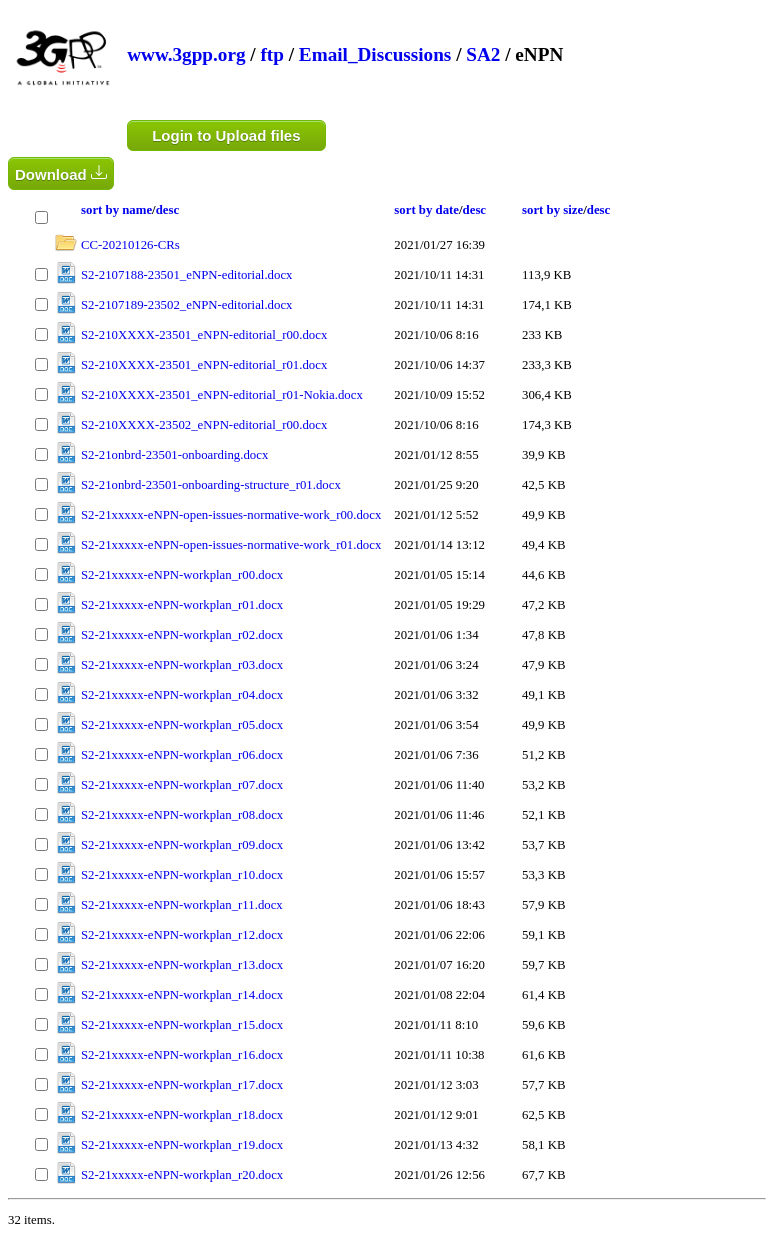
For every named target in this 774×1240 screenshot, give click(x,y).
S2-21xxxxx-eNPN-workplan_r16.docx (182, 1055)
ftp (271, 54)
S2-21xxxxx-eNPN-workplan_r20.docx (182, 1175)
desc (167, 210)
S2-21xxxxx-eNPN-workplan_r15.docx (182, 1025)
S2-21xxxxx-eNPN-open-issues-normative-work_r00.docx (231, 515)
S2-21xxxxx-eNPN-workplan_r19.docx (182, 1145)
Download (61, 173)
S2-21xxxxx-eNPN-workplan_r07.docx (182, 785)
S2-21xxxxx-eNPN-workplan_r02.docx (182, 635)
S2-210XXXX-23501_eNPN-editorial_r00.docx (204, 335)
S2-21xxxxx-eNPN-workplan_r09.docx (182, 845)
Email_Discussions (375, 54)
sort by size (552, 210)
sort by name (116, 210)
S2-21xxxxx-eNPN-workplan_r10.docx (182, 875)
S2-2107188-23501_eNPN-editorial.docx (186, 275)
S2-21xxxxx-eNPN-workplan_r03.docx (182, 665)
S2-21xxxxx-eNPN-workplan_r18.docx (182, 1115)
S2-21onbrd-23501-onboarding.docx (174, 455)
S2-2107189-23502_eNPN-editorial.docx (186, 305)
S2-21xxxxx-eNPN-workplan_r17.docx (182, 1085)
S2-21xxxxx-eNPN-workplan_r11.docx (182, 905)
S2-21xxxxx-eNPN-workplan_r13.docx (182, 965)
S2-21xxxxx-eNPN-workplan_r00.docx (182, 575)
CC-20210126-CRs (130, 245)
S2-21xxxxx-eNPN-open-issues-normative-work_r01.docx (231, 545)
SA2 (483, 54)
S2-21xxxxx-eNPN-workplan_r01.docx (182, 605)
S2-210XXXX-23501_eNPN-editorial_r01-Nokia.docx (222, 395)
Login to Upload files (226, 135)
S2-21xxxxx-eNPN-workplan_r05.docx (182, 725)
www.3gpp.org (186, 54)
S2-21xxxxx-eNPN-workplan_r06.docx (182, 755)
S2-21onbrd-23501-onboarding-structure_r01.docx (211, 485)
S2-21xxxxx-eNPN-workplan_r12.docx (182, 935)
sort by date (426, 210)
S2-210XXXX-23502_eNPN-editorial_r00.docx (204, 425)
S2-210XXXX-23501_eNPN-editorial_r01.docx (204, 365)
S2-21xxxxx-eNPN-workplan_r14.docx (182, 995)
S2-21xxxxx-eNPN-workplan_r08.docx (182, 815)
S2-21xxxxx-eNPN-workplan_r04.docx (182, 695)
